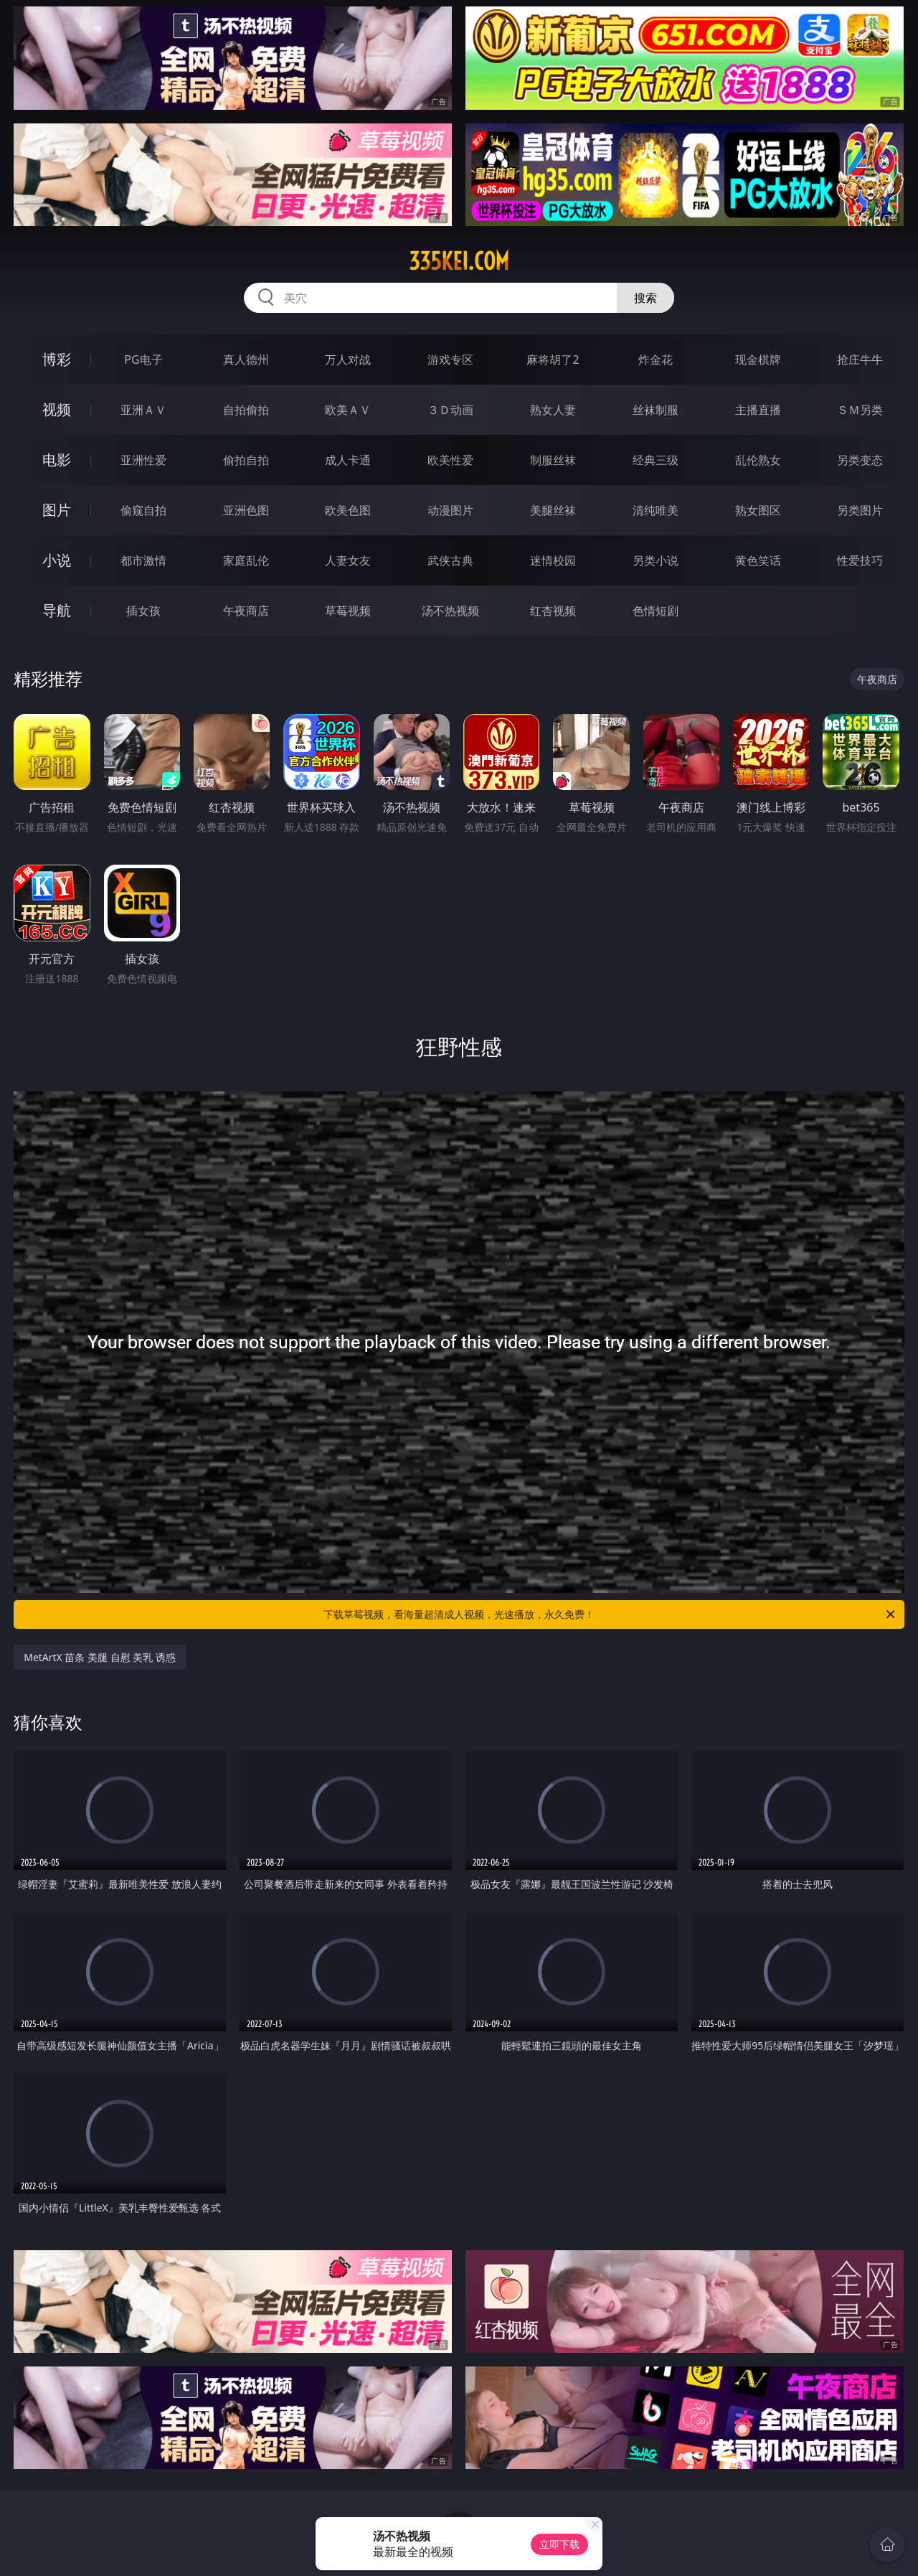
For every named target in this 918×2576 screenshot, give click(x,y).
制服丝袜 (553, 460)
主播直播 (758, 410)
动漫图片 (450, 510)
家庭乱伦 (246, 560)
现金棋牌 (758, 359)
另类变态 (860, 460)
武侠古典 (450, 560)
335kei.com (459, 261)
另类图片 (860, 510)
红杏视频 (553, 611)
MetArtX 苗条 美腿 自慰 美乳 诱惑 (100, 1657)
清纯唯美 (655, 510)
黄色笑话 (758, 560)
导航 (56, 610)
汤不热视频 (450, 611)
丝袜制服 (655, 410)
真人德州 (246, 359)
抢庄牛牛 (860, 359)
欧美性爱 (450, 460)
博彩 (56, 359)
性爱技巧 (860, 560)
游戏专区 (450, 359)
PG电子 (143, 359)
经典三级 (655, 460)
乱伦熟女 (758, 460)
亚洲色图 (246, 510)
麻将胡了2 (552, 359)
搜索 (645, 298)
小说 (56, 560)
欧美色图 (348, 510)
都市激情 (143, 560)
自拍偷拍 (246, 410)
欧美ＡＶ (348, 410)
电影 (56, 459)
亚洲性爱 (143, 460)
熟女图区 (758, 510)
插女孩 (143, 611)
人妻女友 (348, 560)
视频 (56, 409)
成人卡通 (348, 460)
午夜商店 (246, 611)
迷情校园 (553, 560)
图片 (56, 510)
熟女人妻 (553, 410)
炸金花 (655, 359)
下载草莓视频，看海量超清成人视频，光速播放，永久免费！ (610, 1614)
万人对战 (348, 359)
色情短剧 (655, 611)
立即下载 (559, 2544)
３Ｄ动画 (450, 410)
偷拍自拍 (246, 460)
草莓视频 (348, 611)
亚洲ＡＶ (143, 410)
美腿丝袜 (553, 510)
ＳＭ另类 (860, 410)
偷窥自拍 (143, 510)
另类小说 (655, 560)
